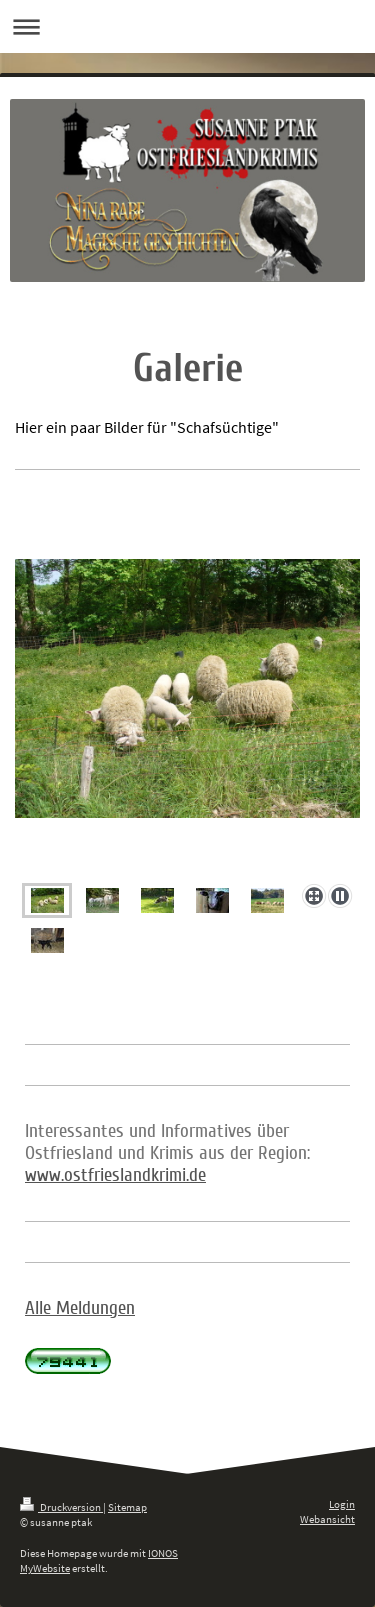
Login (342, 1504)
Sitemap (127, 1507)
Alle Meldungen (80, 1308)
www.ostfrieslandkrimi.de (115, 1175)
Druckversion (61, 1507)
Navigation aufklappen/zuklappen (187, 26)
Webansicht (327, 1519)
